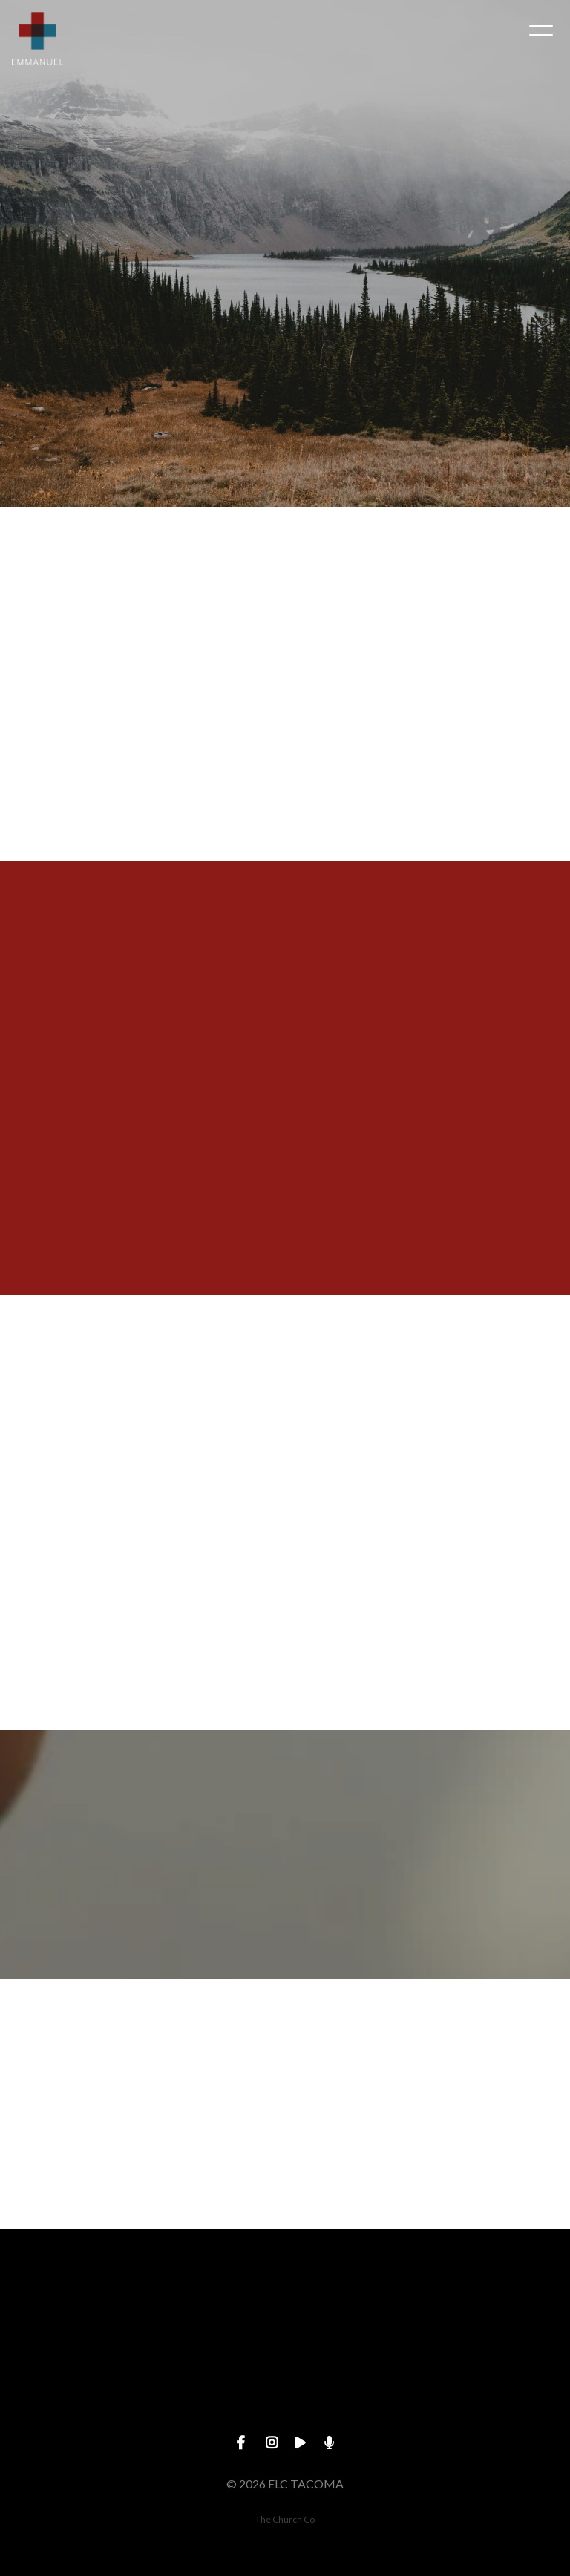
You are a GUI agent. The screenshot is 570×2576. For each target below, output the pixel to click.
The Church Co (285, 2519)
